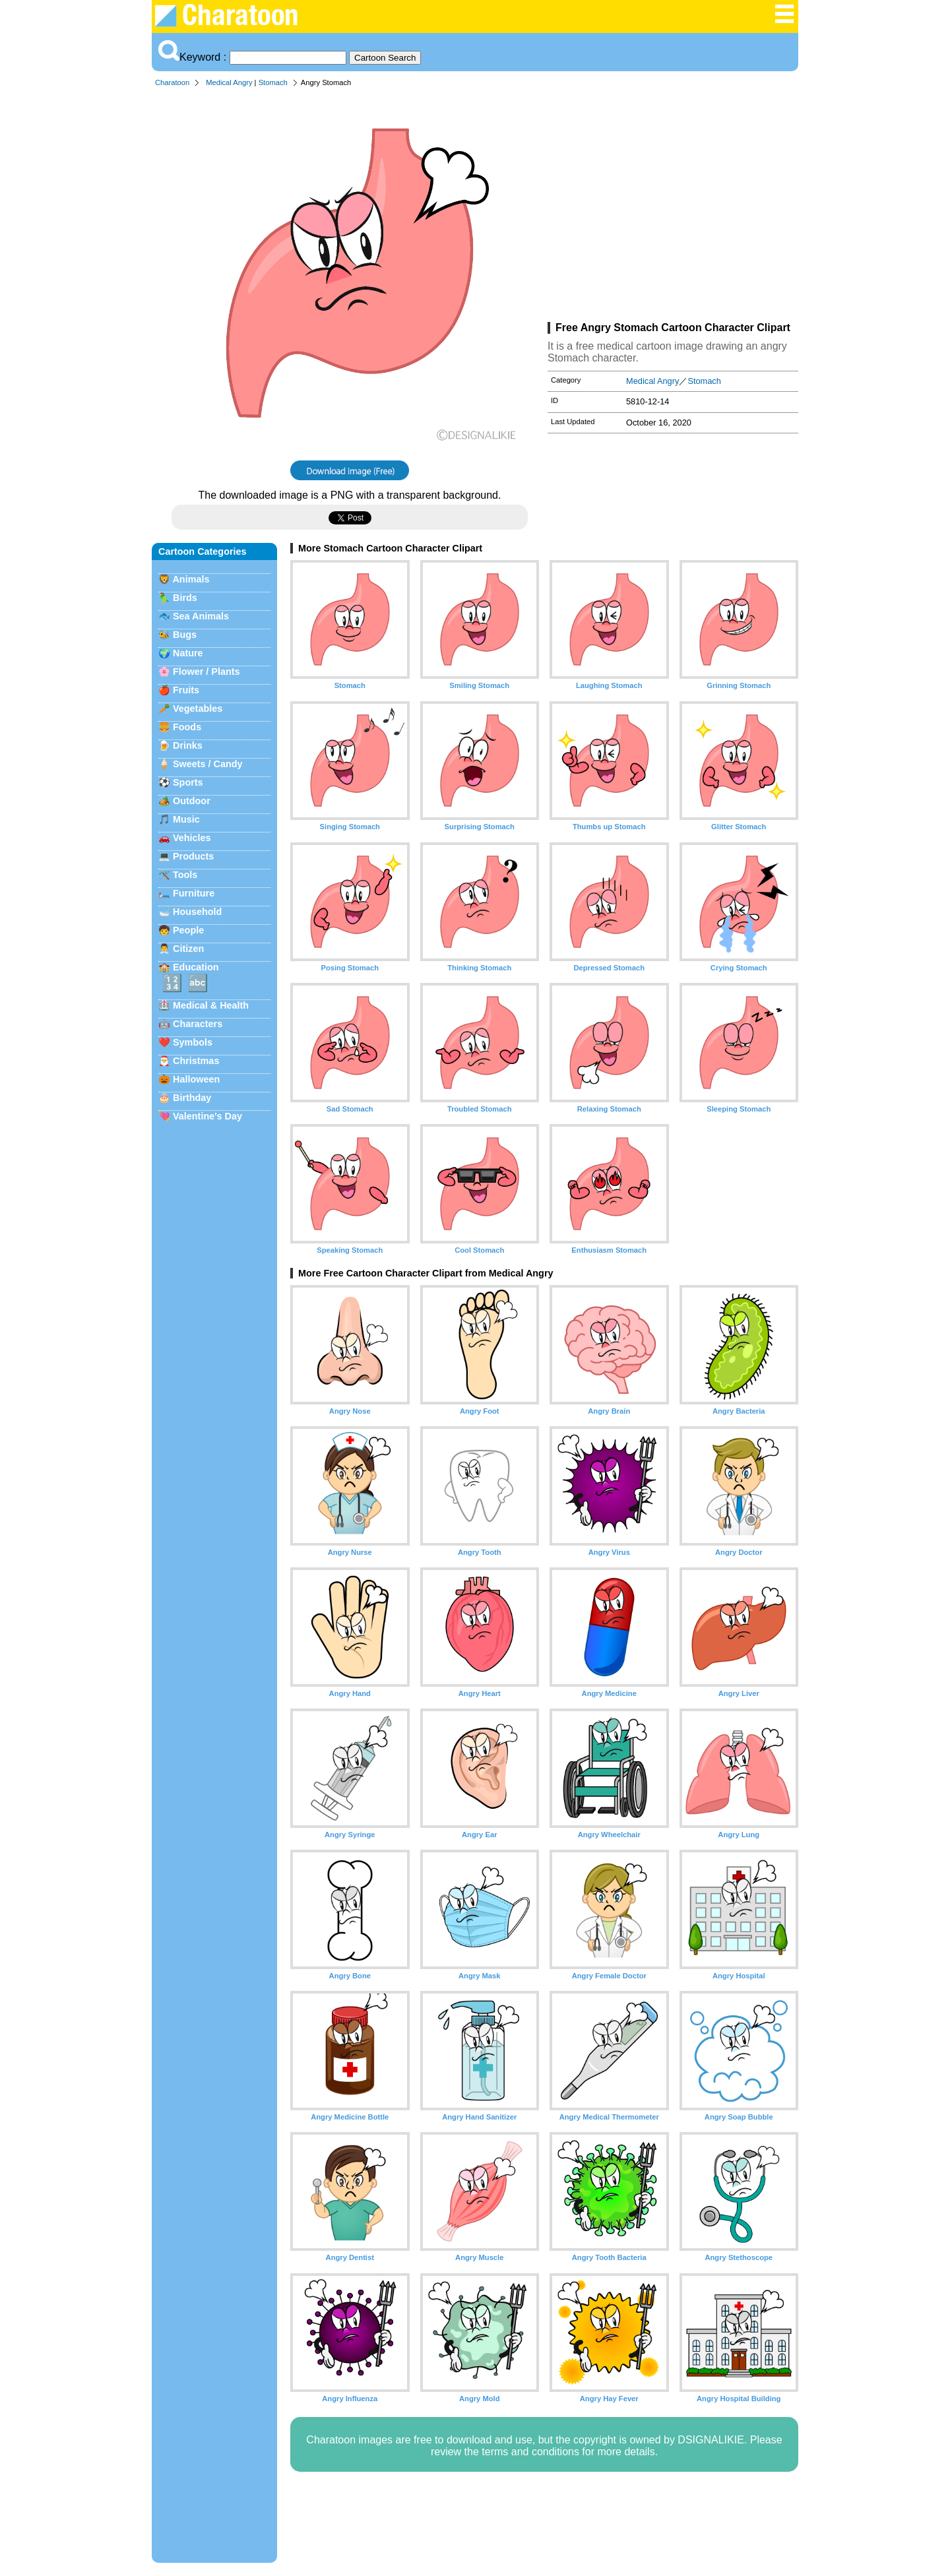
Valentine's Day (207, 1116)
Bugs (185, 634)
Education (196, 967)
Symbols (192, 1042)
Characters (197, 1024)
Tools (185, 874)
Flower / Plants (206, 671)
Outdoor (191, 801)
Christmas (196, 1060)
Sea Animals (201, 616)
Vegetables (197, 708)
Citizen (188, 948)
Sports (188, 782)
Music (186, 819)
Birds (185, 597)
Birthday (192, 1097)
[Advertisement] (673, 207)
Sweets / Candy (208, 764)
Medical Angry (229, 82)
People (188, 930)
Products (193, 856)
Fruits (186, 690)
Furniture (193, 893)
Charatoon (172, 82)
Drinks (188, 745)
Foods (187, 727)
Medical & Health (211, 1005)
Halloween (196, 1079)
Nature (188, 653)
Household (197, 911)
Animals (190, 579)
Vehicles (192, 837)
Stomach (273, 82)
